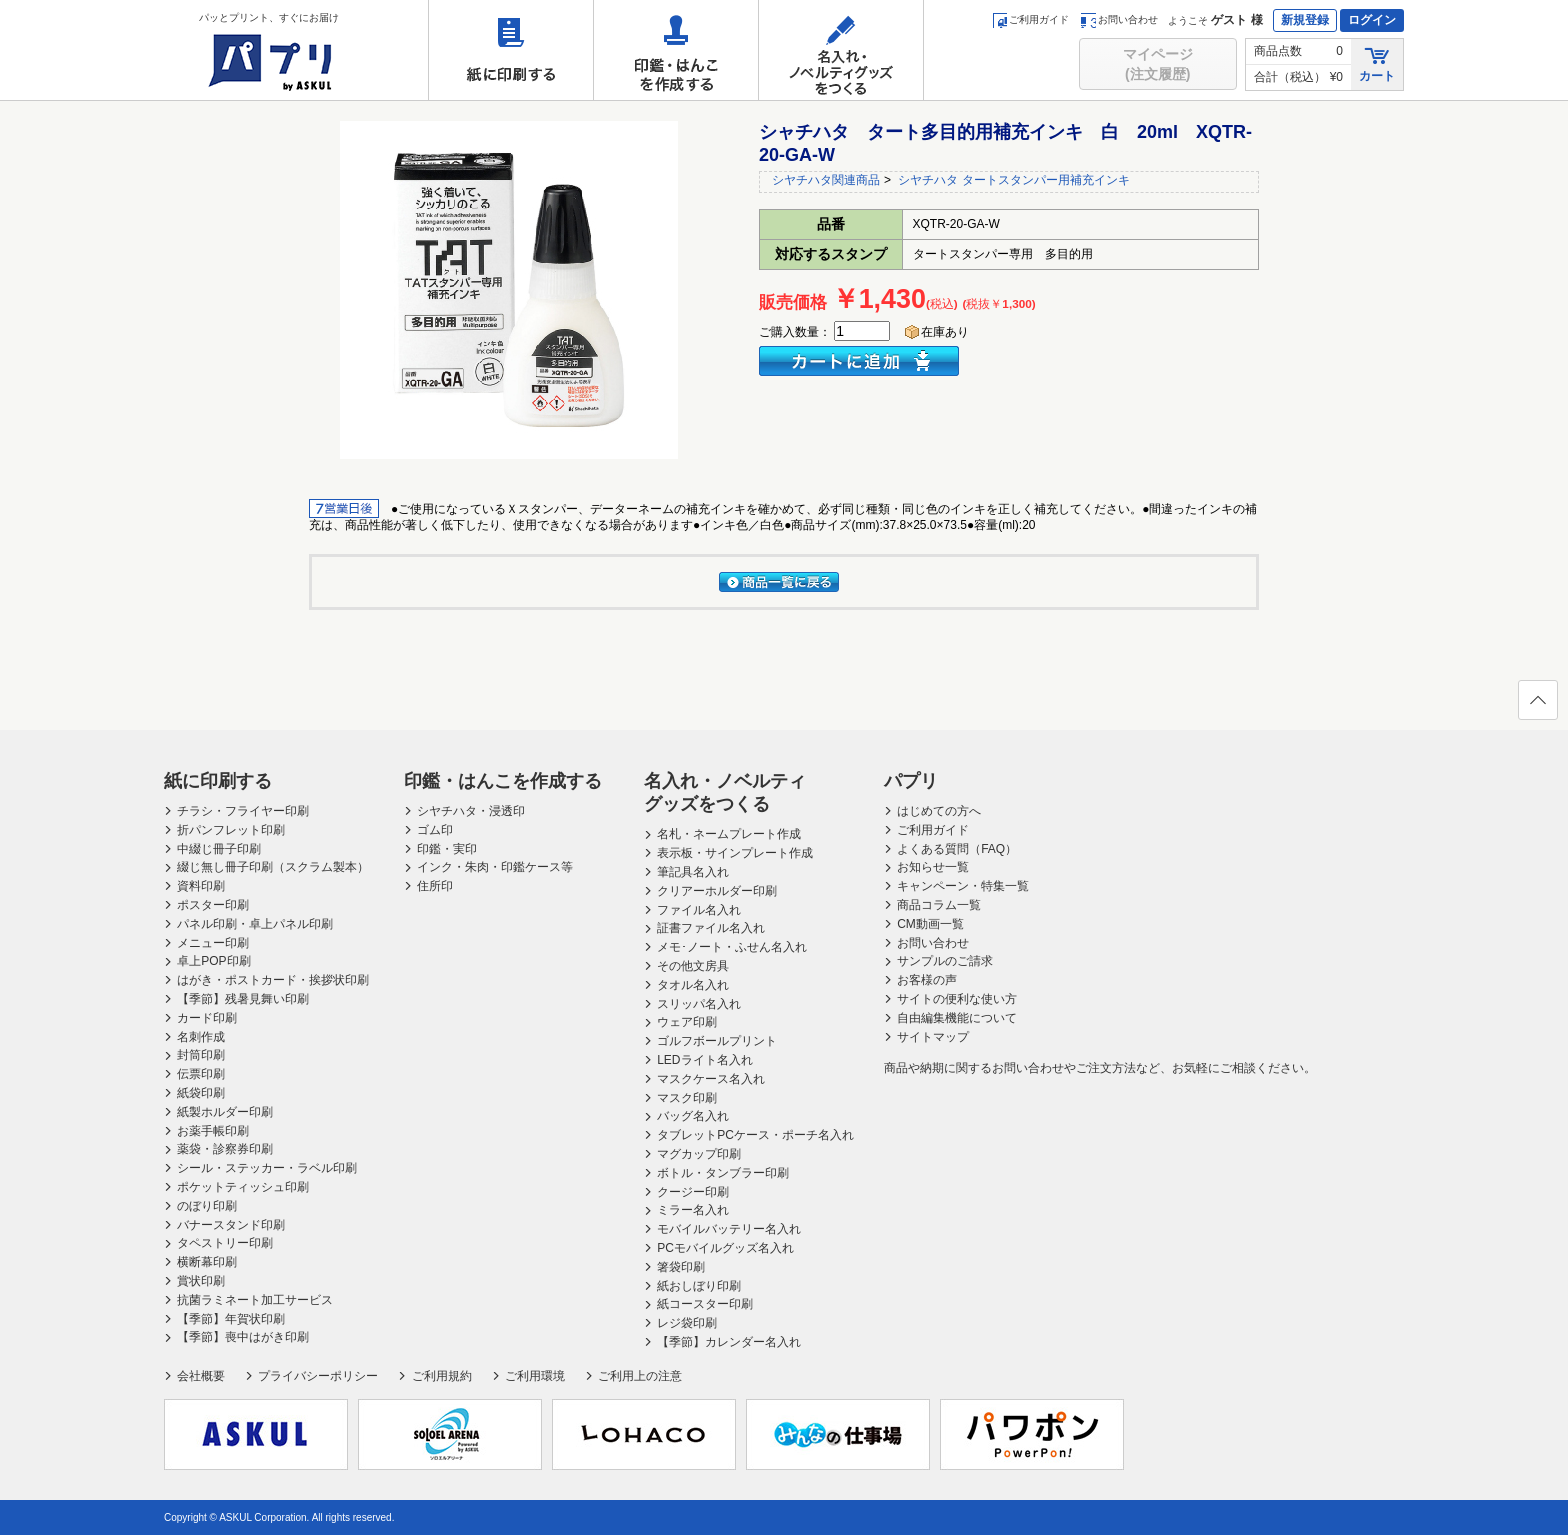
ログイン (1372, 20)
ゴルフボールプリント (717, 1041)
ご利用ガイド (1030, 19)
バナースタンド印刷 (231, 1225)
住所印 (435, 886)
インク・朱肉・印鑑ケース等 (495, 867)
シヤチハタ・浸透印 (471, 811)
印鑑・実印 (447, 849)
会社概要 (201, 1376)
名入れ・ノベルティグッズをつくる (841, 50)
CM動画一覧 (930, 924)
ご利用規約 (442, 1376)
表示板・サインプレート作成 (735, 853)
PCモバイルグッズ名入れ (725, 1248)
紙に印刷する (511, 50)
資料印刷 (201, 886)
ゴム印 (435, 830)
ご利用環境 (535, 1376)
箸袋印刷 (681, 1267)
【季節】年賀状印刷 (231, 1319)
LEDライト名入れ (704, 1060)
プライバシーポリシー (318, 1376)
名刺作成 (201, 1037)
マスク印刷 (687, 1098)
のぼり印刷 (207, 1206)
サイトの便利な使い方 (957, 999)
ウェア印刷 (687, 1022)
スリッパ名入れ (699, 1004)
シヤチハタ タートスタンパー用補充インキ (1013, 180)
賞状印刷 (201, 1281)
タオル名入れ (693, 985)
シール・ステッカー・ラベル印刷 (267, 1168)
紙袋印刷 (201, 1093)
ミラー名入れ (693, 1210)
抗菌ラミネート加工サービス (255, 1300)
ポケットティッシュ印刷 (243, 1187)
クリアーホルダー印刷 (717, 891)
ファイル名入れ (699, 910)
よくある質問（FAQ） (957, 849)
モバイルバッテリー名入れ (729, 1229)
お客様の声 (927, 980)
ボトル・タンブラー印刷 (723, 1173)
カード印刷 (207, 1018)
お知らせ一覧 (933, 867)
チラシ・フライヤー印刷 (243, 811)
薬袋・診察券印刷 (225, 1149)
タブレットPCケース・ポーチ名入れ (755, 1135)
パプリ (911, 781)
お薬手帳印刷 (213, 1131)
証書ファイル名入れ (711, 928)
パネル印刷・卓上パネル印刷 (255, 924)
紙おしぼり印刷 (699, 1286)
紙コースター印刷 (705, 1304)
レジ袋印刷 (687, 1323)
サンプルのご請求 (945, 961)
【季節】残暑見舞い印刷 (243, 999)
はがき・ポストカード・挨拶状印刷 (273, 980)
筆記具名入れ (693, 872)
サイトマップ (933, 1037)
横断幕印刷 (207, 1262)
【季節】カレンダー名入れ (729, 1342)
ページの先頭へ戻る (1537, 706)
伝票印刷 (201, 1074)
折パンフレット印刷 (231, 830)
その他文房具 (693, 966)
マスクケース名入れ (711, 1079)
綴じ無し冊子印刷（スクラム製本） (273, 867)
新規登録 (1305, 20)
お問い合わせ (1119, 19)
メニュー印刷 (213, 943)
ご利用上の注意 (640, 1376)
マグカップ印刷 (699, 1154)
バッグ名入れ (693, 1116)
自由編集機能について (957, 1018)
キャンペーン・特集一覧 (963, 886)
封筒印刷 (201, 1055)
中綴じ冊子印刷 (219, 849)
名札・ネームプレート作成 (729, 834)
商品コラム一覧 (939, 905)
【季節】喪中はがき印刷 (243, 1337)
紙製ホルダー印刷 (225, 1112)
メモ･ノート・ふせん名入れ (732, 947)
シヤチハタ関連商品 (826, 180)
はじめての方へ (939, 811)
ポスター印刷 (213, 905)
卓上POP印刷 (213, 961)
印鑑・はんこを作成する (676, 50)
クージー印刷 (693, 1192)
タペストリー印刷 (225, 1243)
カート (1377, 63)
